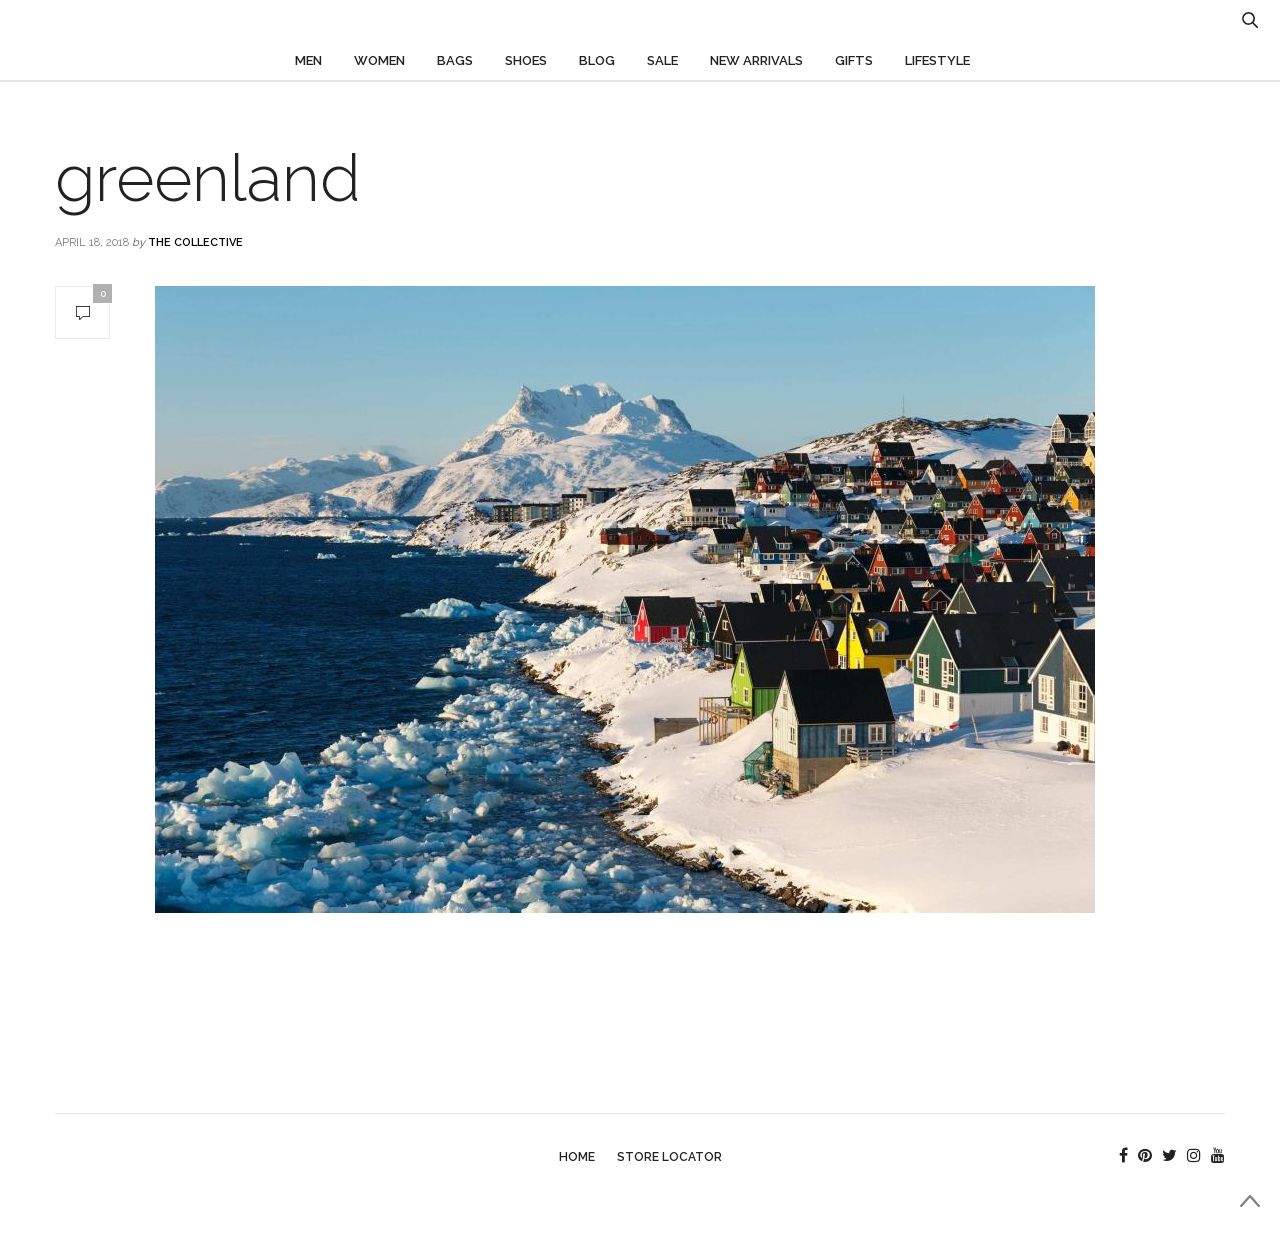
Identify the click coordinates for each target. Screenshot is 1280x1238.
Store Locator (669, 1157)
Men (308, 60)
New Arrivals (756, 60)
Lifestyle (937, 60)
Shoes (526, 60)
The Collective (195, 242)
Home (577, 1157)
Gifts (854, 60)
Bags (455, 60)
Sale (662, 60)
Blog (597, 60)
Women (379, 60)
